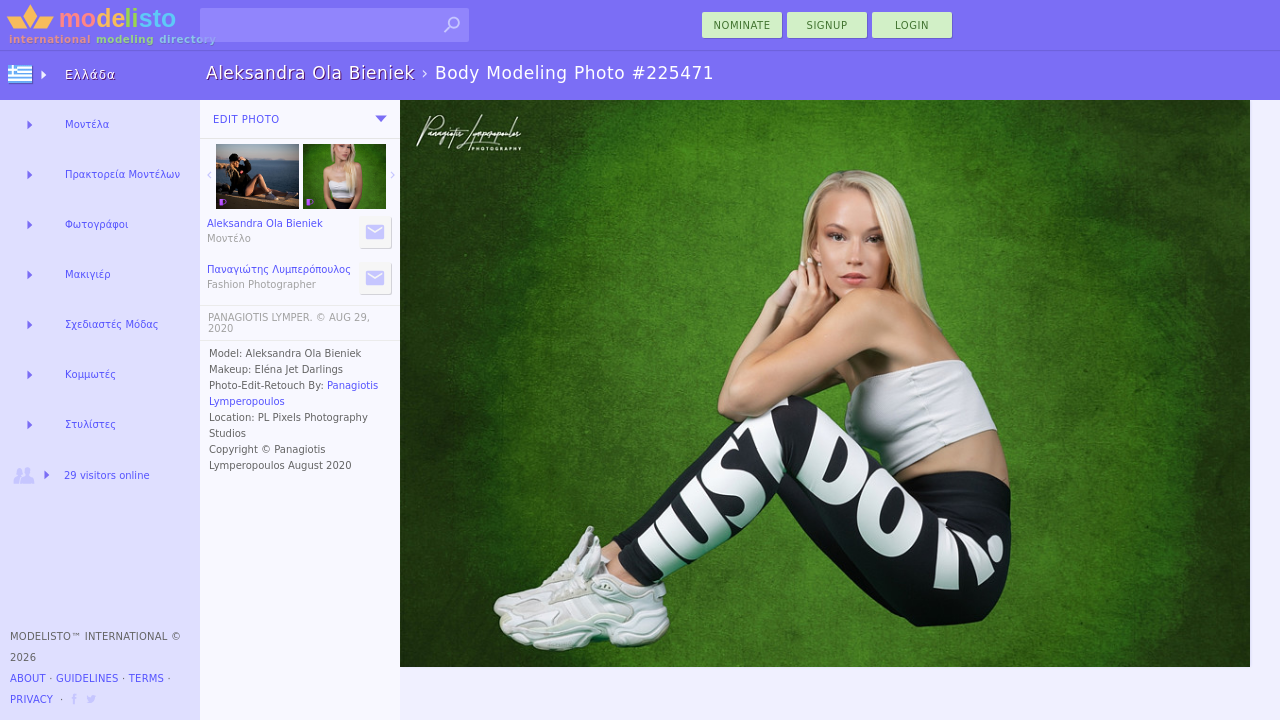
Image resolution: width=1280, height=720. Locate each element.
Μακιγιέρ (88, 274)
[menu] (381, 119)
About (28, 678)
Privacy (31, 699)
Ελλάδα (90, 75)
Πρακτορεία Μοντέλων (122, 174)
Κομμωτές (90, 374)
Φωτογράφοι (96, 224)
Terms (146, 678)
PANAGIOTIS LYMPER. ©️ (267, 317)
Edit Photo (246, 119)
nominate (742, 25)
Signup (827, 25)
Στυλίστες (90, 424)
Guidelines (87, 678)
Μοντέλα (87, 124)
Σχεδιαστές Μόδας (112, 324)
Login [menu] (912, 25)
